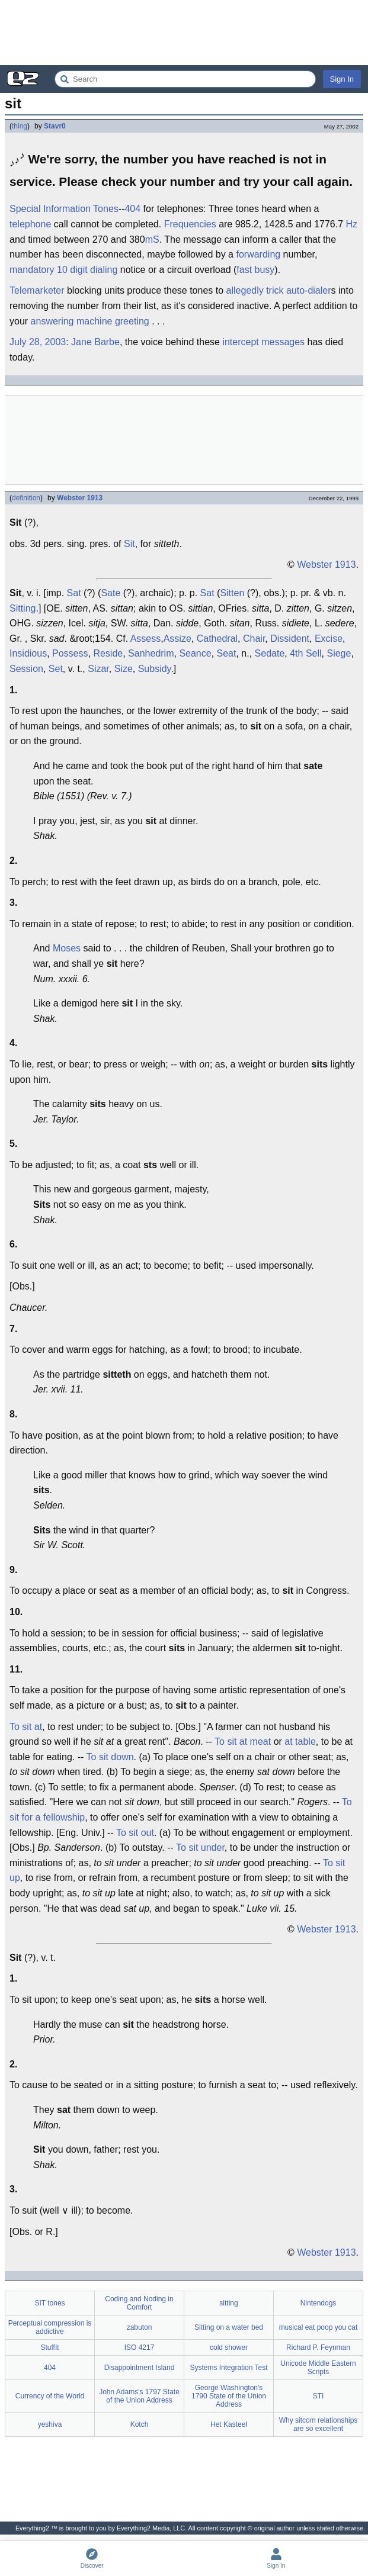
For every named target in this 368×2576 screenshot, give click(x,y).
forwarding (258, 254)
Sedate (270, 653)
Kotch (139, 2424)
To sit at (25, 1727)
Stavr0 (55, 126)
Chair (254, 638)
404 (132, 209)
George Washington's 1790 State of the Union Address (228, 2396)
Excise (329, 638)
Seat (226, 653)
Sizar (98, 669)
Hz (352, 224)
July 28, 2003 (37, 342)
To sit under (200, 1847)
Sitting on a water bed (228, 2327)
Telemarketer (36, 290)
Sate (110, 593)
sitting (228, 2303)
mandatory (32, 270)
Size (123, 669)
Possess (70, 653)
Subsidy (154, 669)
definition (26, 498)
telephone (30, 224)
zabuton (139, 2327)
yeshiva (50, 2424)
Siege (339, 653)
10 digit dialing (87, 270)
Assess (145, 638)
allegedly (245, 290)
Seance (195, 653)
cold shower (229, 2347)
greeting (132, 321)
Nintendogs (318, 2303)
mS (152, 239)
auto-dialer (308, 290)
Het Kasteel (228, 2424)
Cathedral (217, 638)
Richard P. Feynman (318, 2347)
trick (274, 290)
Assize (177, 638)
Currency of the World (50, 2396)
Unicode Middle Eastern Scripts (318, 2367)
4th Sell (305, 653)
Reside (108, 653)
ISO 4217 (139, 2347)
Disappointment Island (139, 2367)
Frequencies (190, 224)
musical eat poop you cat (318, 2327)
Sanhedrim (151, 653)
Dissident (289, 638)
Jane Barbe (95, 342)
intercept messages (263, 342)
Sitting (22, 608)
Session (26, 669)
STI (318, 2396)
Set (56, 669)
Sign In (342, 79)
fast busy (255, 270)
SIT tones (49, 2303)
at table (299, 1741)
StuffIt (49, 2347)
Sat (74, 593)
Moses (67, 948)
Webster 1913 (80, 498)
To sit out (135, 1833)
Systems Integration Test (228, 2367)
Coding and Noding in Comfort (139, 2303)
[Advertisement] (184, 32)
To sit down (110, 1757)
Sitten (232, 593)
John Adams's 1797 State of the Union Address (139, 2396)
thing (19, 126)
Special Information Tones (64, 209)
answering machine (72, 321)
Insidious (28, 653)
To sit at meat (243, 1741)
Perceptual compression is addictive (50, 2327)
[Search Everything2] (185, 79)
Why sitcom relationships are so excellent (318, 2424)
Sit (129, 544)
